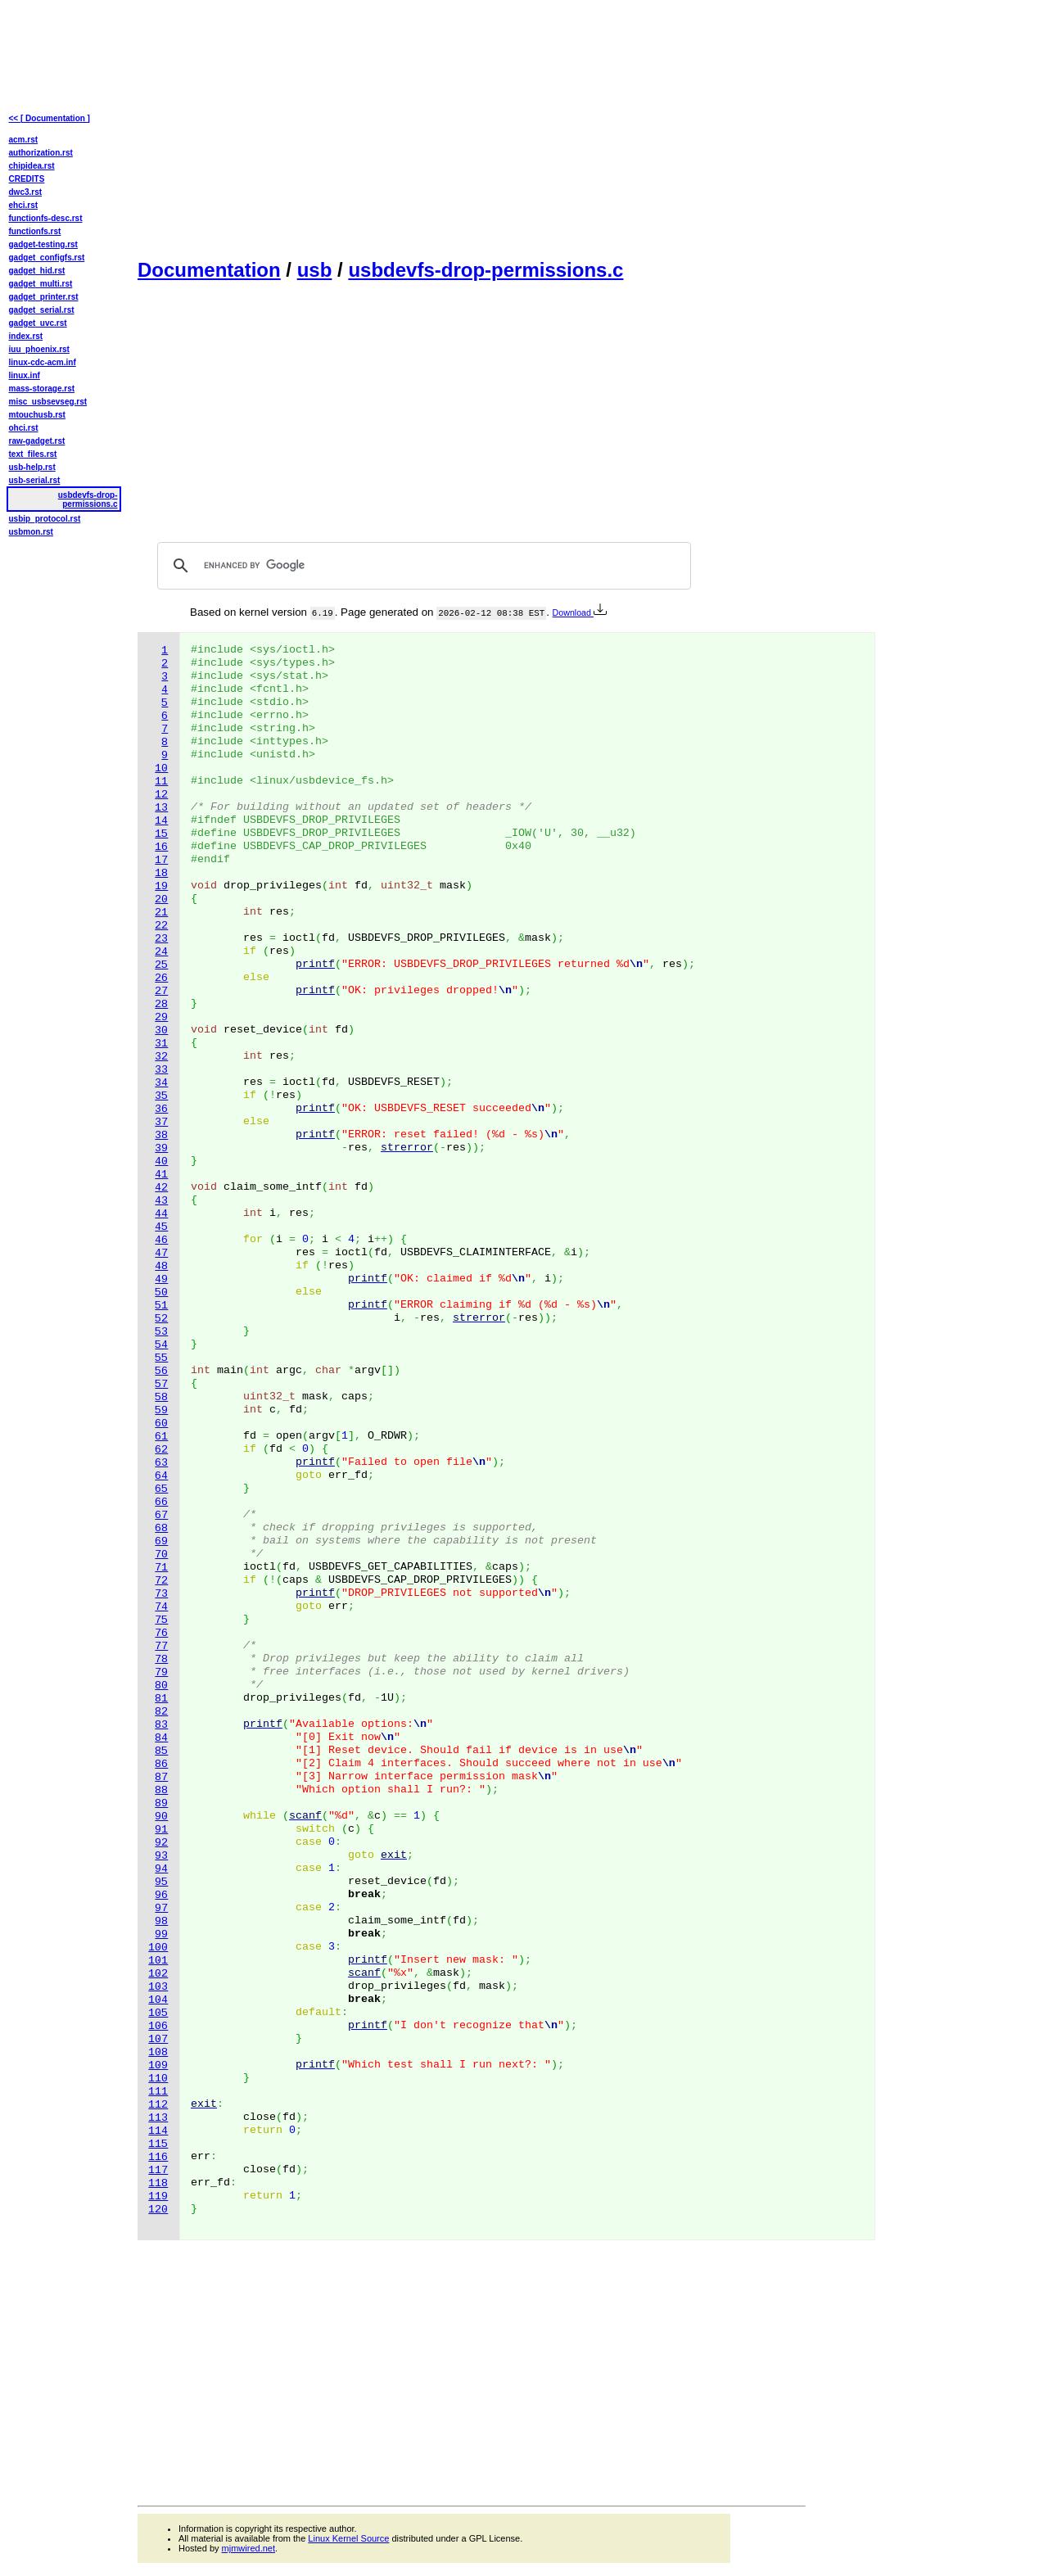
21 (161, 912)
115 (158, 2144)
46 (161, 1240)
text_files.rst (33, 454)
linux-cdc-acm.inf (42, 362)
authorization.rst (41, 152)
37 (161, 1122)
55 (161, 1358)
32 (161, 1057)
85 (161, 1751)
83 (161, 1725)
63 (161, 1463)
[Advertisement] (472, 127)
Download (580, 612)
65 (161, 1489)
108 (158, 2052)
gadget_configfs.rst (47, 257)
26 (161, 978)
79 (161, 1672)
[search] (421, 566)
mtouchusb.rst (37, 414)
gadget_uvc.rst (38, 323)
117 (158, 2170)
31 (161, 1043)
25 (161, 965)
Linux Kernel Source (348, 2538)
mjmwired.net (248, 2548)
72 (161, 1581)
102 (158, 1974)
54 (161, 1345)
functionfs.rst (35, 231)
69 (161, 1541)
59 (161, 1410)
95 (161, 1882)
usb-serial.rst (35, 480)
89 (161, 1803)
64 (161, 1476)
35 (161, 1096)
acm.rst (23, 139)
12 (161, 795)
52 (161, 1319)
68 (161, 1528)
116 (158, 2157)
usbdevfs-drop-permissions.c (485, 270)
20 (161, 899)
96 (161, 1895)
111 (158, 2092)
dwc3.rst (26, 192)
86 (161, 1764)
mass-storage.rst (42, 388)
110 (158, 2078)
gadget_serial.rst (42, 309)
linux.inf (24, 375)
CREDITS (27, 178)
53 (161, 1332)
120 (158, 2209)
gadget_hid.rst (37, 270)
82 (161, 1712)
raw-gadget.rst (37, 440)
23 (161, 939)
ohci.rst (23, 427)
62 (161, 1450)
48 (161, 1266)
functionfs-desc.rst (46, 218)
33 (161, 1070)
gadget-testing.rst (43, 244)
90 (161, 1816)
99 (161, 1934)
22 (161, 926)
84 (161, 1738)
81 (161, 1698)
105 (158, 2013)
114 (158, 2131)
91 (161, 1830)
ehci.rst (23, 205)
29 (161, 1017)
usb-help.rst (32, 467)
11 (161, 781)
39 (161, 1148)
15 (161, 834)
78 (161, 1659)
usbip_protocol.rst (45, 518)
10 (161, 768)
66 (161, 1502)
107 (158, 2039)
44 (161, 1214)
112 (158, 2105)
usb (314, 270)
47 (161, 1253)
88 (161, 1790)
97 (161, 1908)
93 (161, 1856)
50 (161, 1292)
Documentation (209, 270)
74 (161, 1607)
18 (161, 873)
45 (161, 1227)
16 (161, 847)
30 (161, 1030)
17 (161, 860)
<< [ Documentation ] (49, 118)
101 (158, 1961)
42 (161, 1188)
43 (161, 1201)
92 (161, 1843)
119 (158, 2196)
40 (161, 1161)
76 (161, 1633)
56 (161, 1371)
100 (158, 1947)
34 (161, 1083)
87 (161, 1777)
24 (161, 952)
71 (161, 1567)
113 (158, 2118)
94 (161, 1869)
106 (158, 2026)
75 (161, 1620)
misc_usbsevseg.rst (48, 401)
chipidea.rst (32, 165)
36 (161, 1109)
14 (161, 821)
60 (161, 1423)
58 (161, 1397)
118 (158, 2183)
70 (161, 1554)
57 (161, 1384)
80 (161, 1685)
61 (161, 1436)
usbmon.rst (31, 531)
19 (161, 886)
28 (161, 1004)
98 (161, 1921)
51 (161, 1305)
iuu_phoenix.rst (39, 349)
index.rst (26, 336)
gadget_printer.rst (44, 296)
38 (161, 1135)
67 (161, 1515)
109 (158, 2065)
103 (158, 1987)
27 (161, 991)
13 (161, 808)
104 (158, 2000)
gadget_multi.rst (41, 283)
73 (161, 1594)
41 (161, 1174)
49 (161, 1279)
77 (161, 1646)
